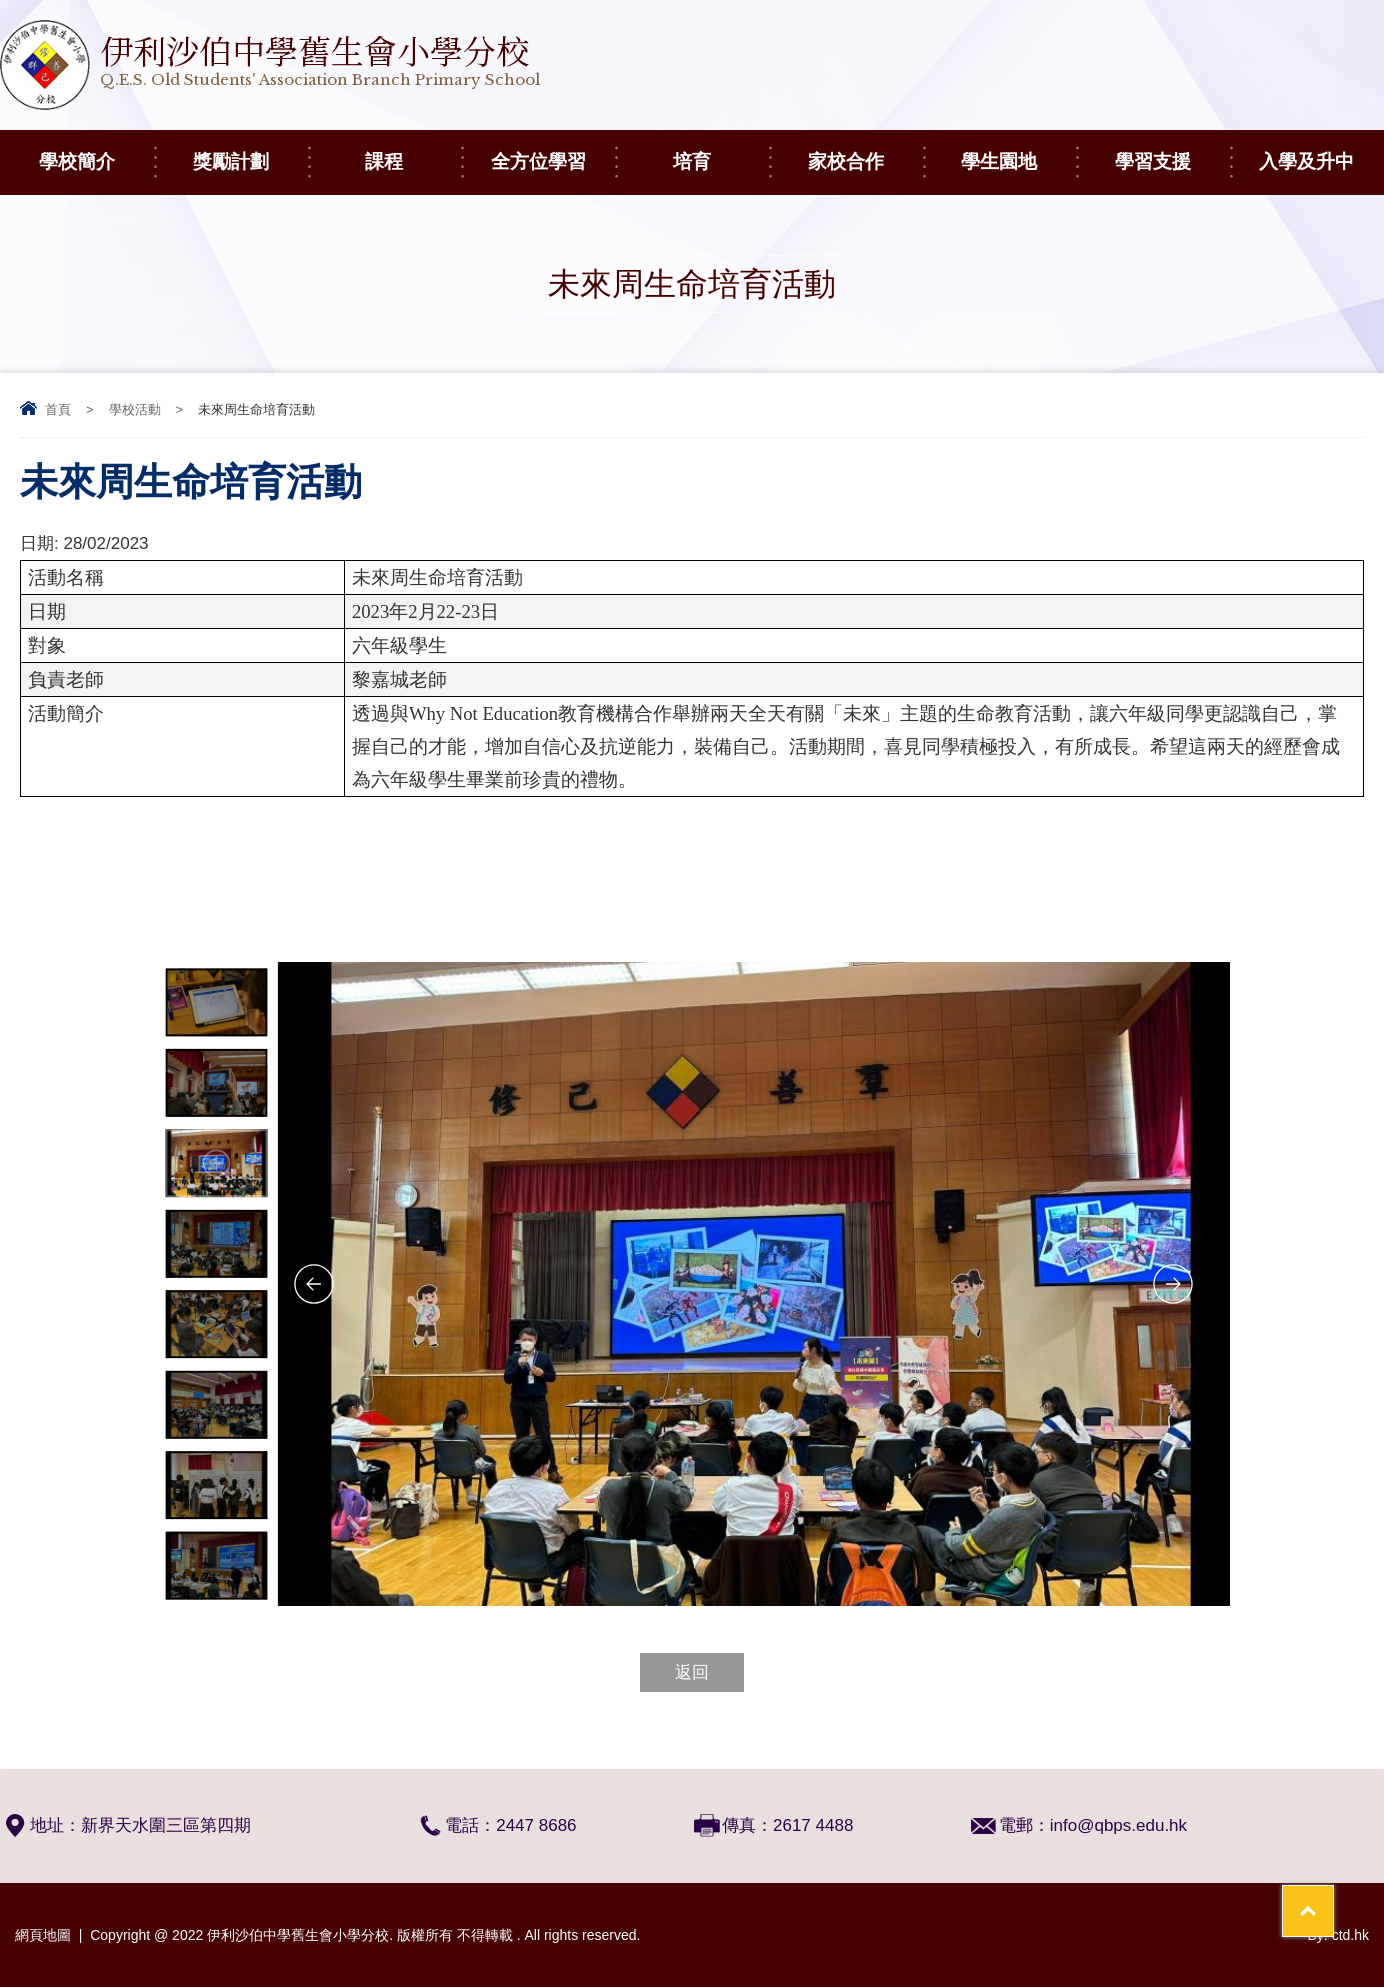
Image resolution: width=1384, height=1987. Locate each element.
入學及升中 (1321, 151)
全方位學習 (553, 151)
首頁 (58, 409)
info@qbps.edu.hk (1118, 1825)
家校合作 (865, 151)
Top (1333, 1897)
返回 (692, 1672)
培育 (721, 151)
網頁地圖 (43, 1935)
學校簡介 (96, 151)
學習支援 (1172, 151)
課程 (413, 151)
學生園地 (1018, 151)
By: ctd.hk (1338, 1935)
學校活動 (135, 409)
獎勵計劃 (250, 151)
